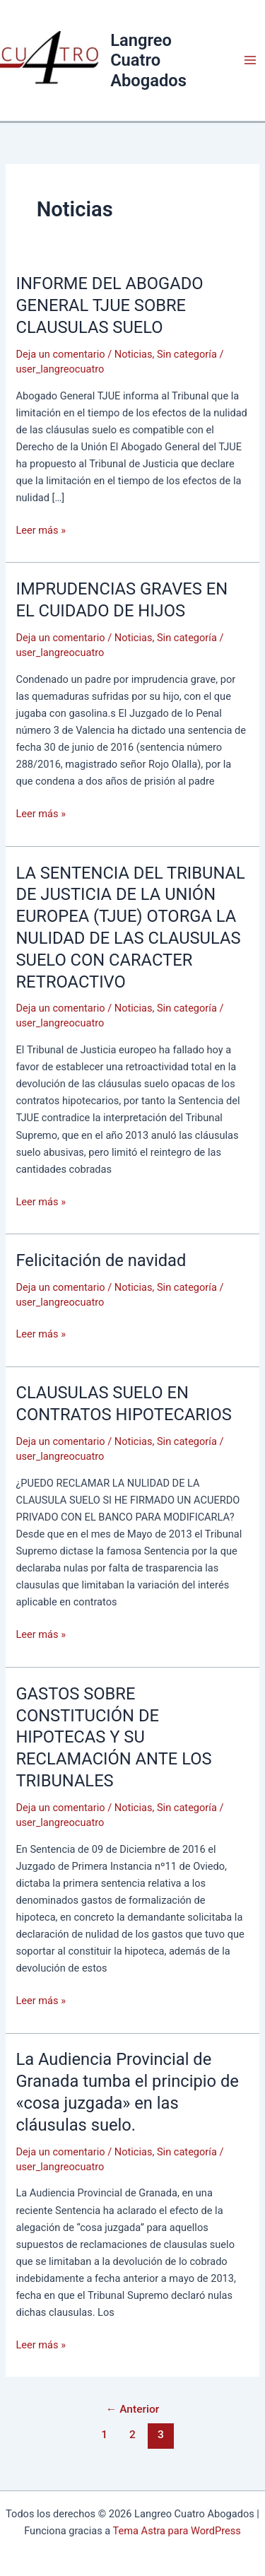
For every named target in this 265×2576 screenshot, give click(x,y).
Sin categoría (187, 354)
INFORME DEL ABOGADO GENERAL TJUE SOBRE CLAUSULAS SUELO (109, 305)
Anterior (133, 2409)
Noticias (133, 354)
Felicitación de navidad (101, 1260)
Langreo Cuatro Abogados (148, 60)
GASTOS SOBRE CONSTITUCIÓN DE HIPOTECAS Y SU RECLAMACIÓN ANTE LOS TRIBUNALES (113, 1737)
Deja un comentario (60, 354)
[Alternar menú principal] (250, 60)
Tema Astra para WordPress (177, 2530)
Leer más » (41, 530)
